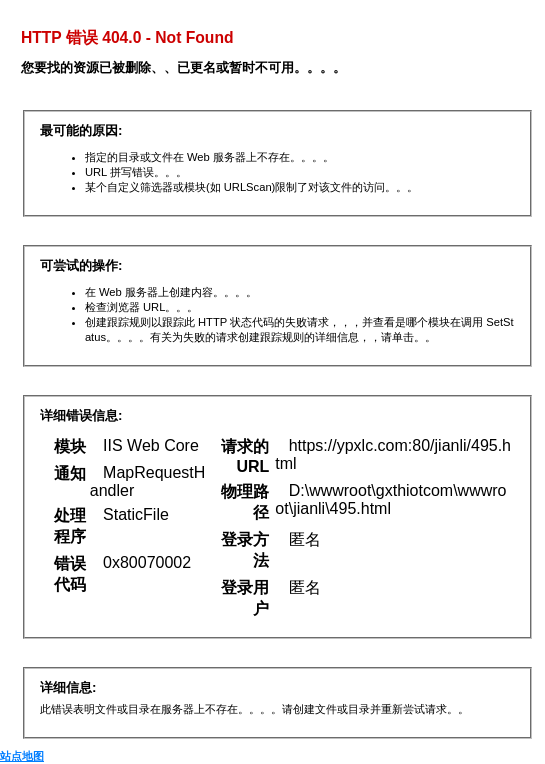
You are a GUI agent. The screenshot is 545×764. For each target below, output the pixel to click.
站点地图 (22, 756)
